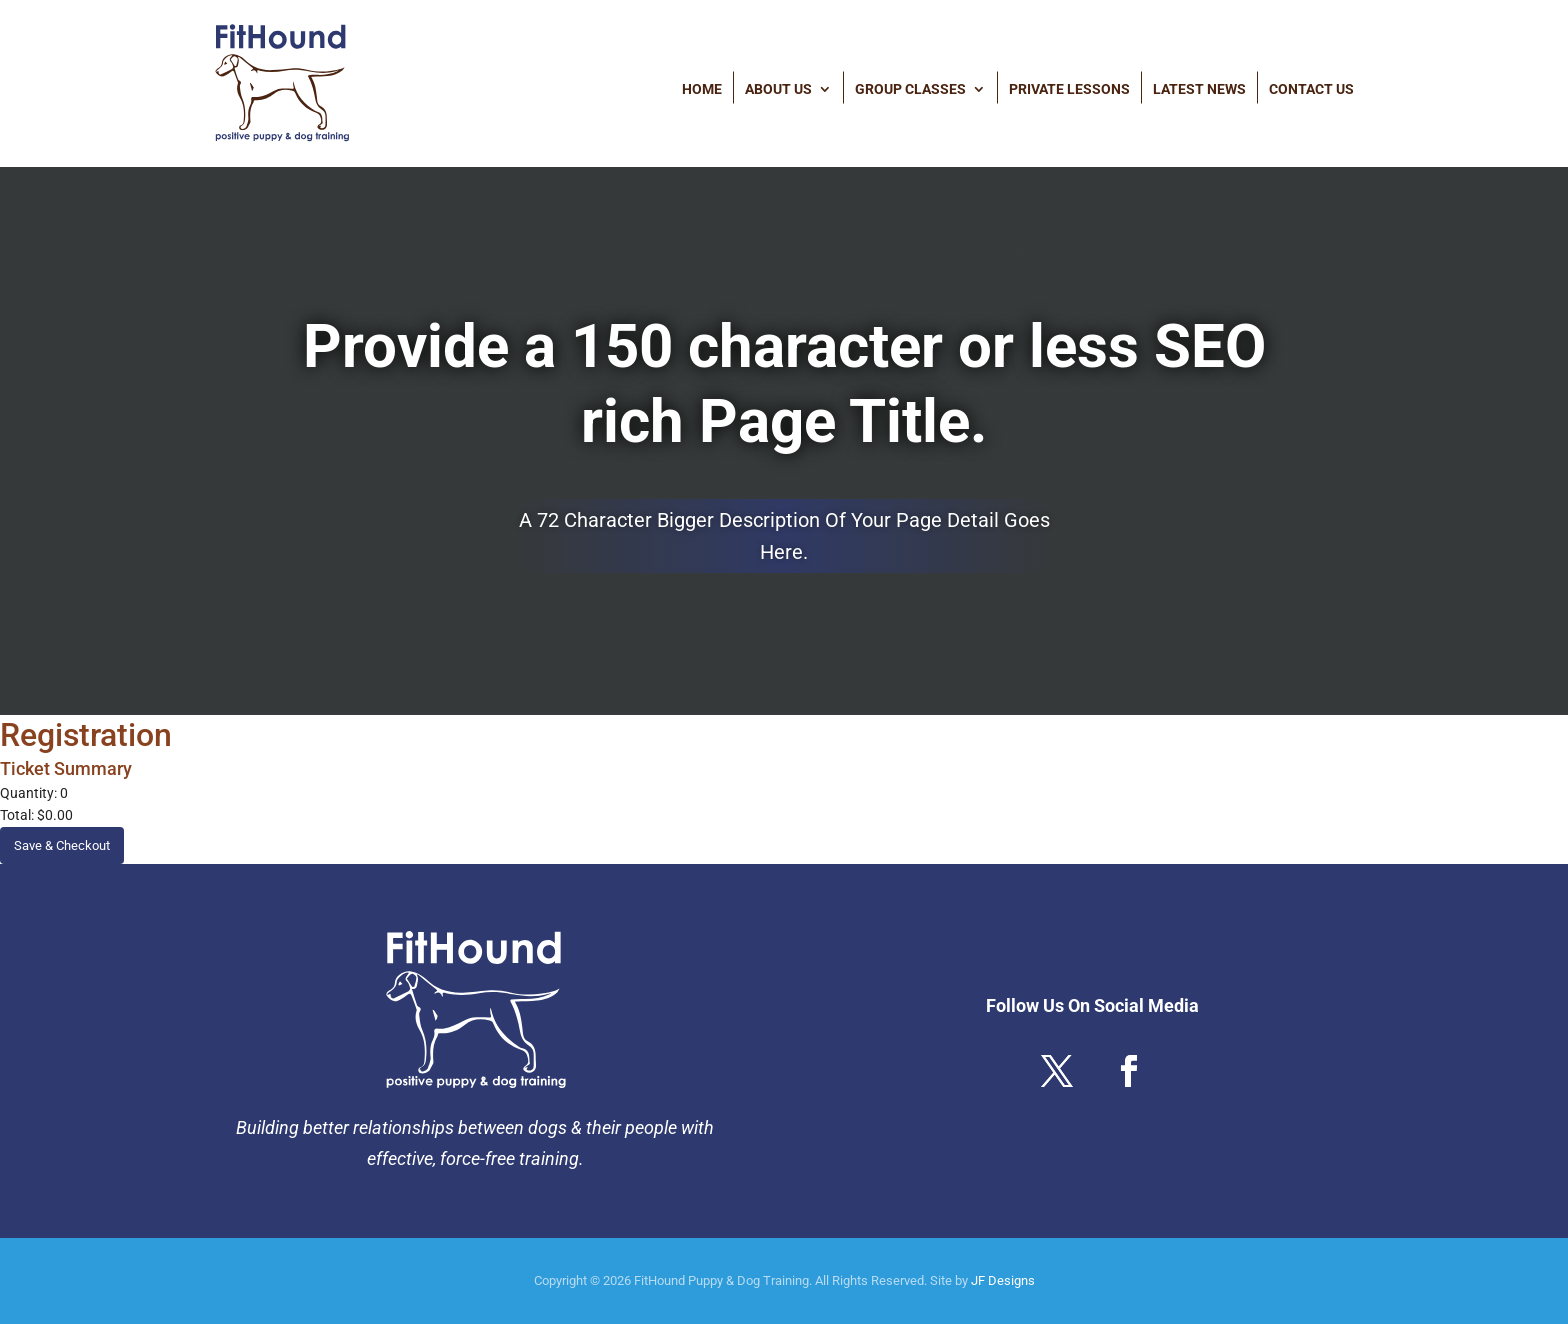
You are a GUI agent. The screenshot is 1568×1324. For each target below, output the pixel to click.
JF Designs (1003, 1280)
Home (702, 88)
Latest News (1199, 88)
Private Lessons (1069, 88)
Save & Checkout (62, 845)
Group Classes (910, 88)
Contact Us (1311, 88)
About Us (778, 88)
